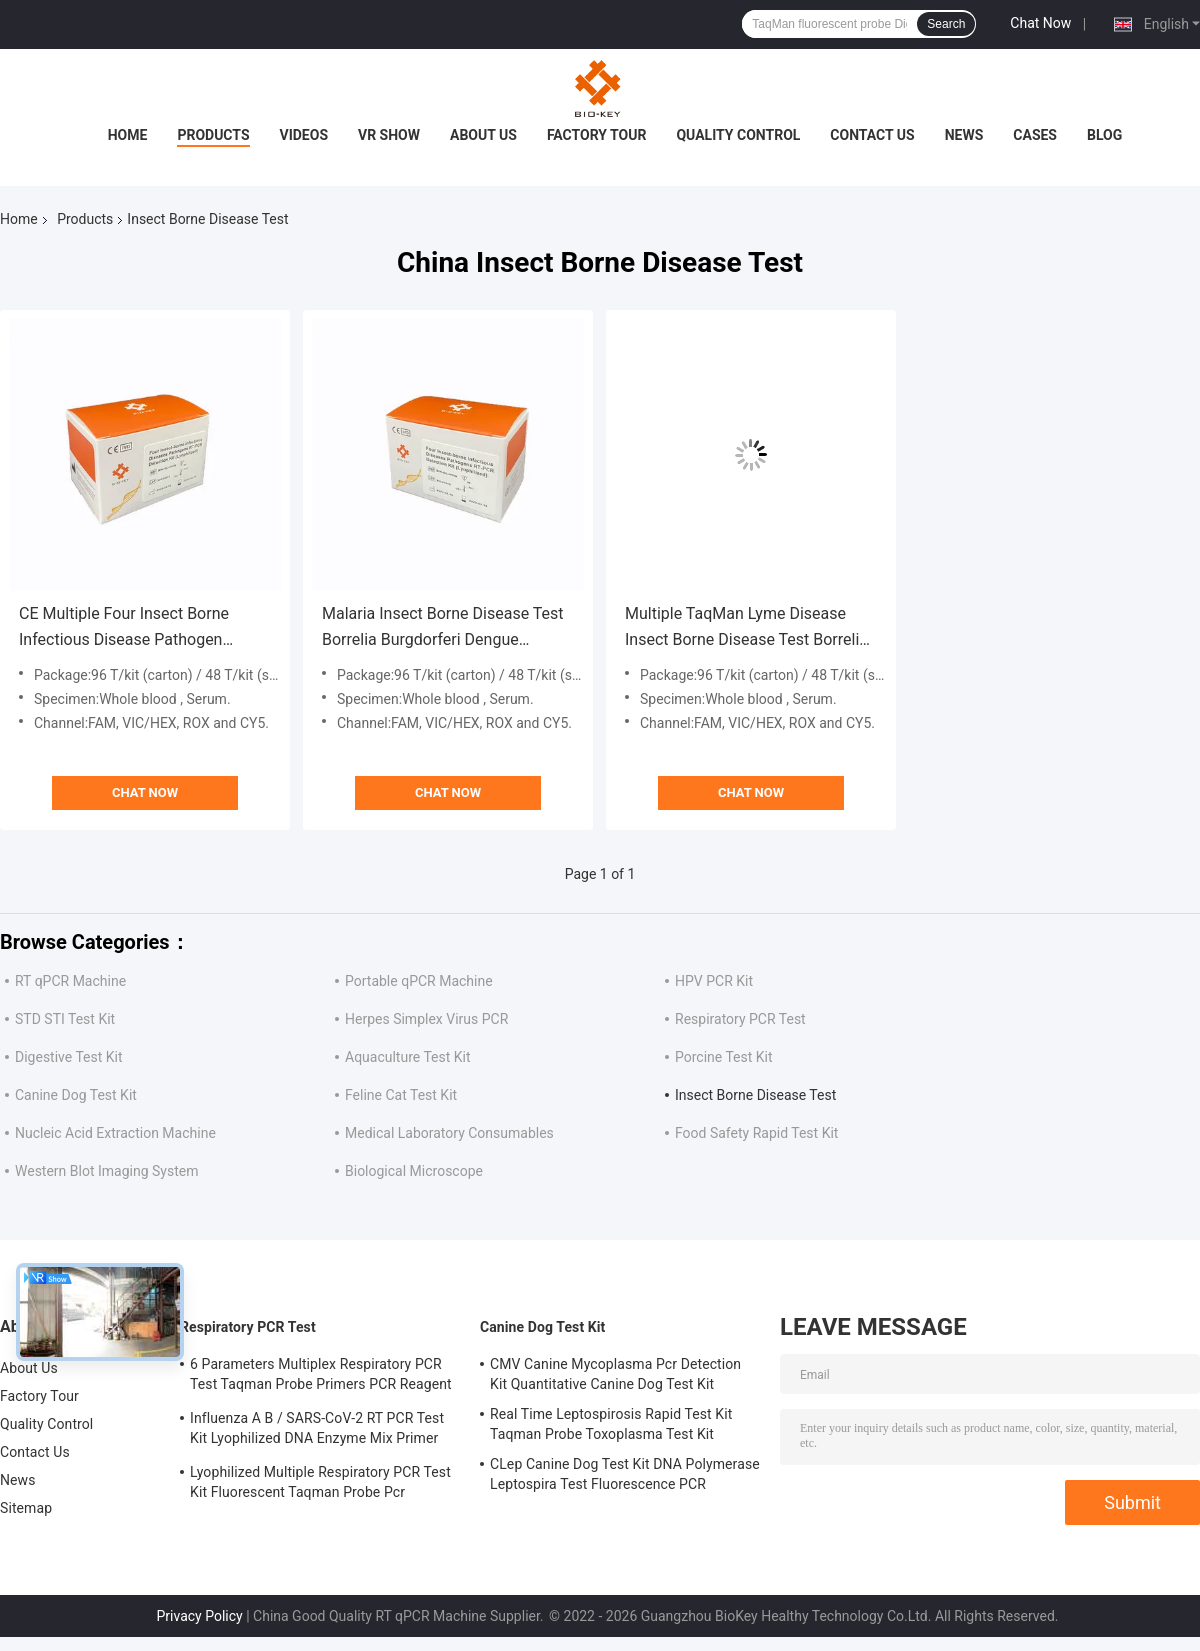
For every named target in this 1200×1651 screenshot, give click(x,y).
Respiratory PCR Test (740, 1019)
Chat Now (1040, 23)
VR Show (389, 135)
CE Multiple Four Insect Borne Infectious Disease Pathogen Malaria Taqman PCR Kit (124, 628)
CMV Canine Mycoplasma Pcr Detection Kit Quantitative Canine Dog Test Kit (615, 1374)
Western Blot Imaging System (106, 1171)
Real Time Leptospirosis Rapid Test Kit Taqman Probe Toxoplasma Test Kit (611, 1424)
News (964, 135)
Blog (1104, 135)
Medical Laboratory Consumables (449, 1133)
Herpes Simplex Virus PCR (426, 1019)
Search (946, 24)
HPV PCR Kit (714, 981)
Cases (1035, 135)
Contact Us (872, 135)
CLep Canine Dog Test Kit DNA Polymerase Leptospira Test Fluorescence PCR (625, 1474)
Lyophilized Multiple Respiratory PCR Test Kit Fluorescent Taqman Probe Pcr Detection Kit (320, 1485)
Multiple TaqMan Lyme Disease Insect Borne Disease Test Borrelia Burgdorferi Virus (746, 628)
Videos (304, 135)
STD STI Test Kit (65, 1019)
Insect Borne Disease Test (755, 1095)
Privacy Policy (200, 1616)
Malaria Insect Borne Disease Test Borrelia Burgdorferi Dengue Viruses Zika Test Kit (443, 628)
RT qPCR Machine (70, 981)
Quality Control (738, 135)
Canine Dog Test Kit (76, 1095)
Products (213, 135)
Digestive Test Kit (69, 1057)
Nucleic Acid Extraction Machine (115, 1133)
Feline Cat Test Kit (401, 1095)
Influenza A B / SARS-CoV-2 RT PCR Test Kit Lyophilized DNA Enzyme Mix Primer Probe (317, 1431)
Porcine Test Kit (724, 1057)
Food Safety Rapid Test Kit (756, 1133)
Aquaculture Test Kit (408, 1057)
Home (128, 135)
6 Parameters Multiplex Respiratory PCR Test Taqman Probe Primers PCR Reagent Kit (321, 1377)
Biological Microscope (414, 1171)
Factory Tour (597, 135)
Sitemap (26, 1508)
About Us (483, 135)
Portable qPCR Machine (419, 981)
